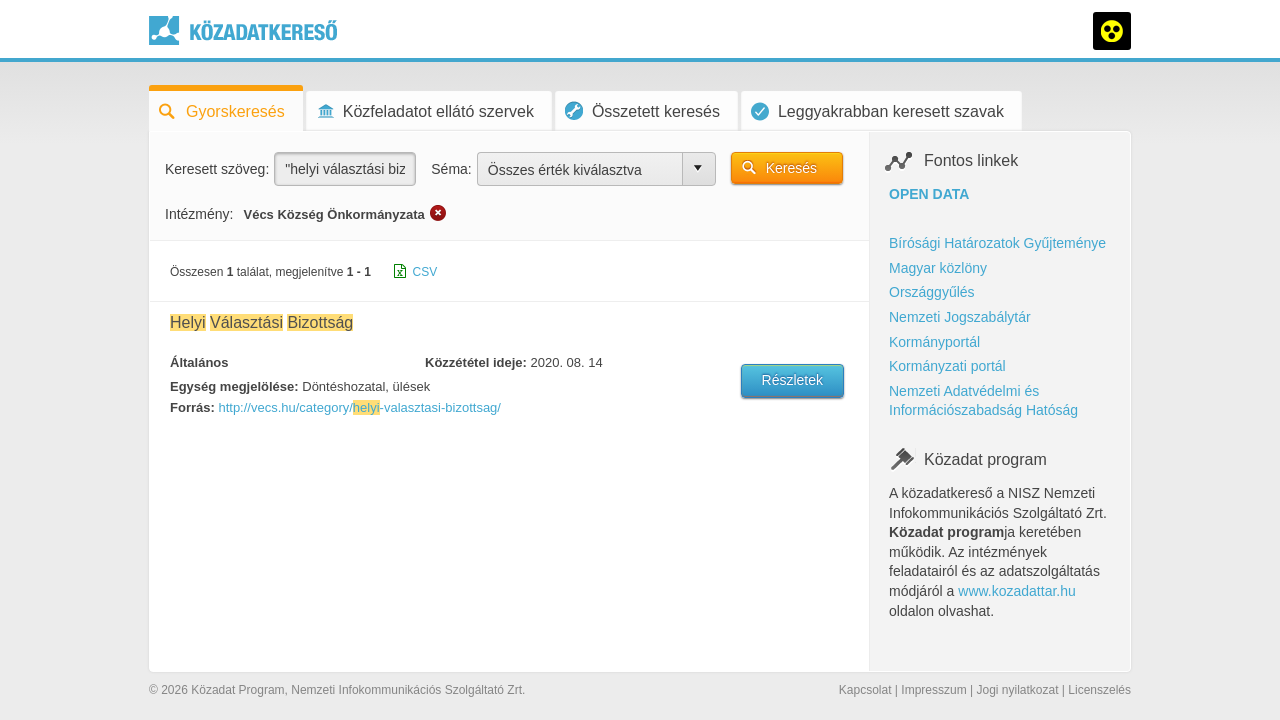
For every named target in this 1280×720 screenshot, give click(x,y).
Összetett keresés (642, 110)
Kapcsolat (865, 690)
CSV (425, 272)
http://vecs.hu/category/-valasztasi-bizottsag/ (359, 407)
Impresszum (933, 690)
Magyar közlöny (938, 268)
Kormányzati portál (947, 366)
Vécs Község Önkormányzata (333, 214)
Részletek (792, 380)
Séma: (451, 169)
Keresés (791, 168)
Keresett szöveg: (217, 169)
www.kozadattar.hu (1017, 591)
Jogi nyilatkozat (1017, 690)
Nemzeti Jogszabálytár (960, 317)
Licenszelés (1099, 690)
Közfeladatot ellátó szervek (425, 111)
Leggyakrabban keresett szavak (877, 111)
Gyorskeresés (222, 111)
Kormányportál (934, 342)
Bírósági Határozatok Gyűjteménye (997, 243)
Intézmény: (199, 214)
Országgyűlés (932, 292)
